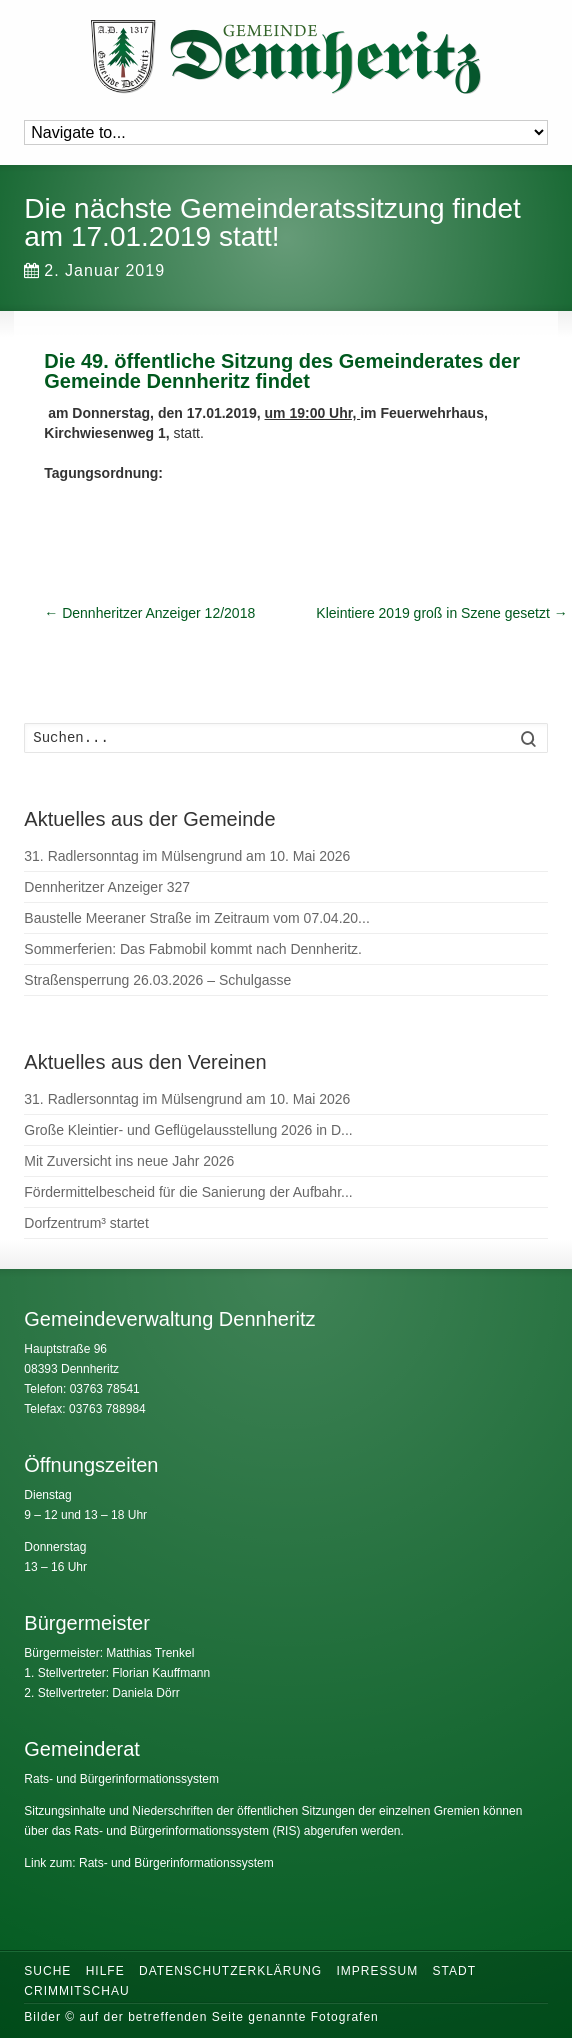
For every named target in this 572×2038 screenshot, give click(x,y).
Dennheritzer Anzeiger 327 (107, 887)
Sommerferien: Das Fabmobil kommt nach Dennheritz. (193, 949)
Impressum (377, 1971)
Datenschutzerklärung (230, 1971)
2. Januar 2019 (94, 270)
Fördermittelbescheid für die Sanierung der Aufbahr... (188, 1192)
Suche (47, 1971)
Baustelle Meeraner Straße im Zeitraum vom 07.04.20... (196, 918)
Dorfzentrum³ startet (86, 1223)
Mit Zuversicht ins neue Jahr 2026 (129, 1161)
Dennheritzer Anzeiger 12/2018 (149, 613)
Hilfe (105, 1971)
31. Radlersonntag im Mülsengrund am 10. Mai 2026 (187, 856)
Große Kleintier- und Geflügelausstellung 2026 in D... (188, 1130)
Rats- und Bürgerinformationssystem (121, 1779)
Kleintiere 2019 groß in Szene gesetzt (441, 613)
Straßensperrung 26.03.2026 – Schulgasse (157, 980)
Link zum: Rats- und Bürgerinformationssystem (148, 1863)
